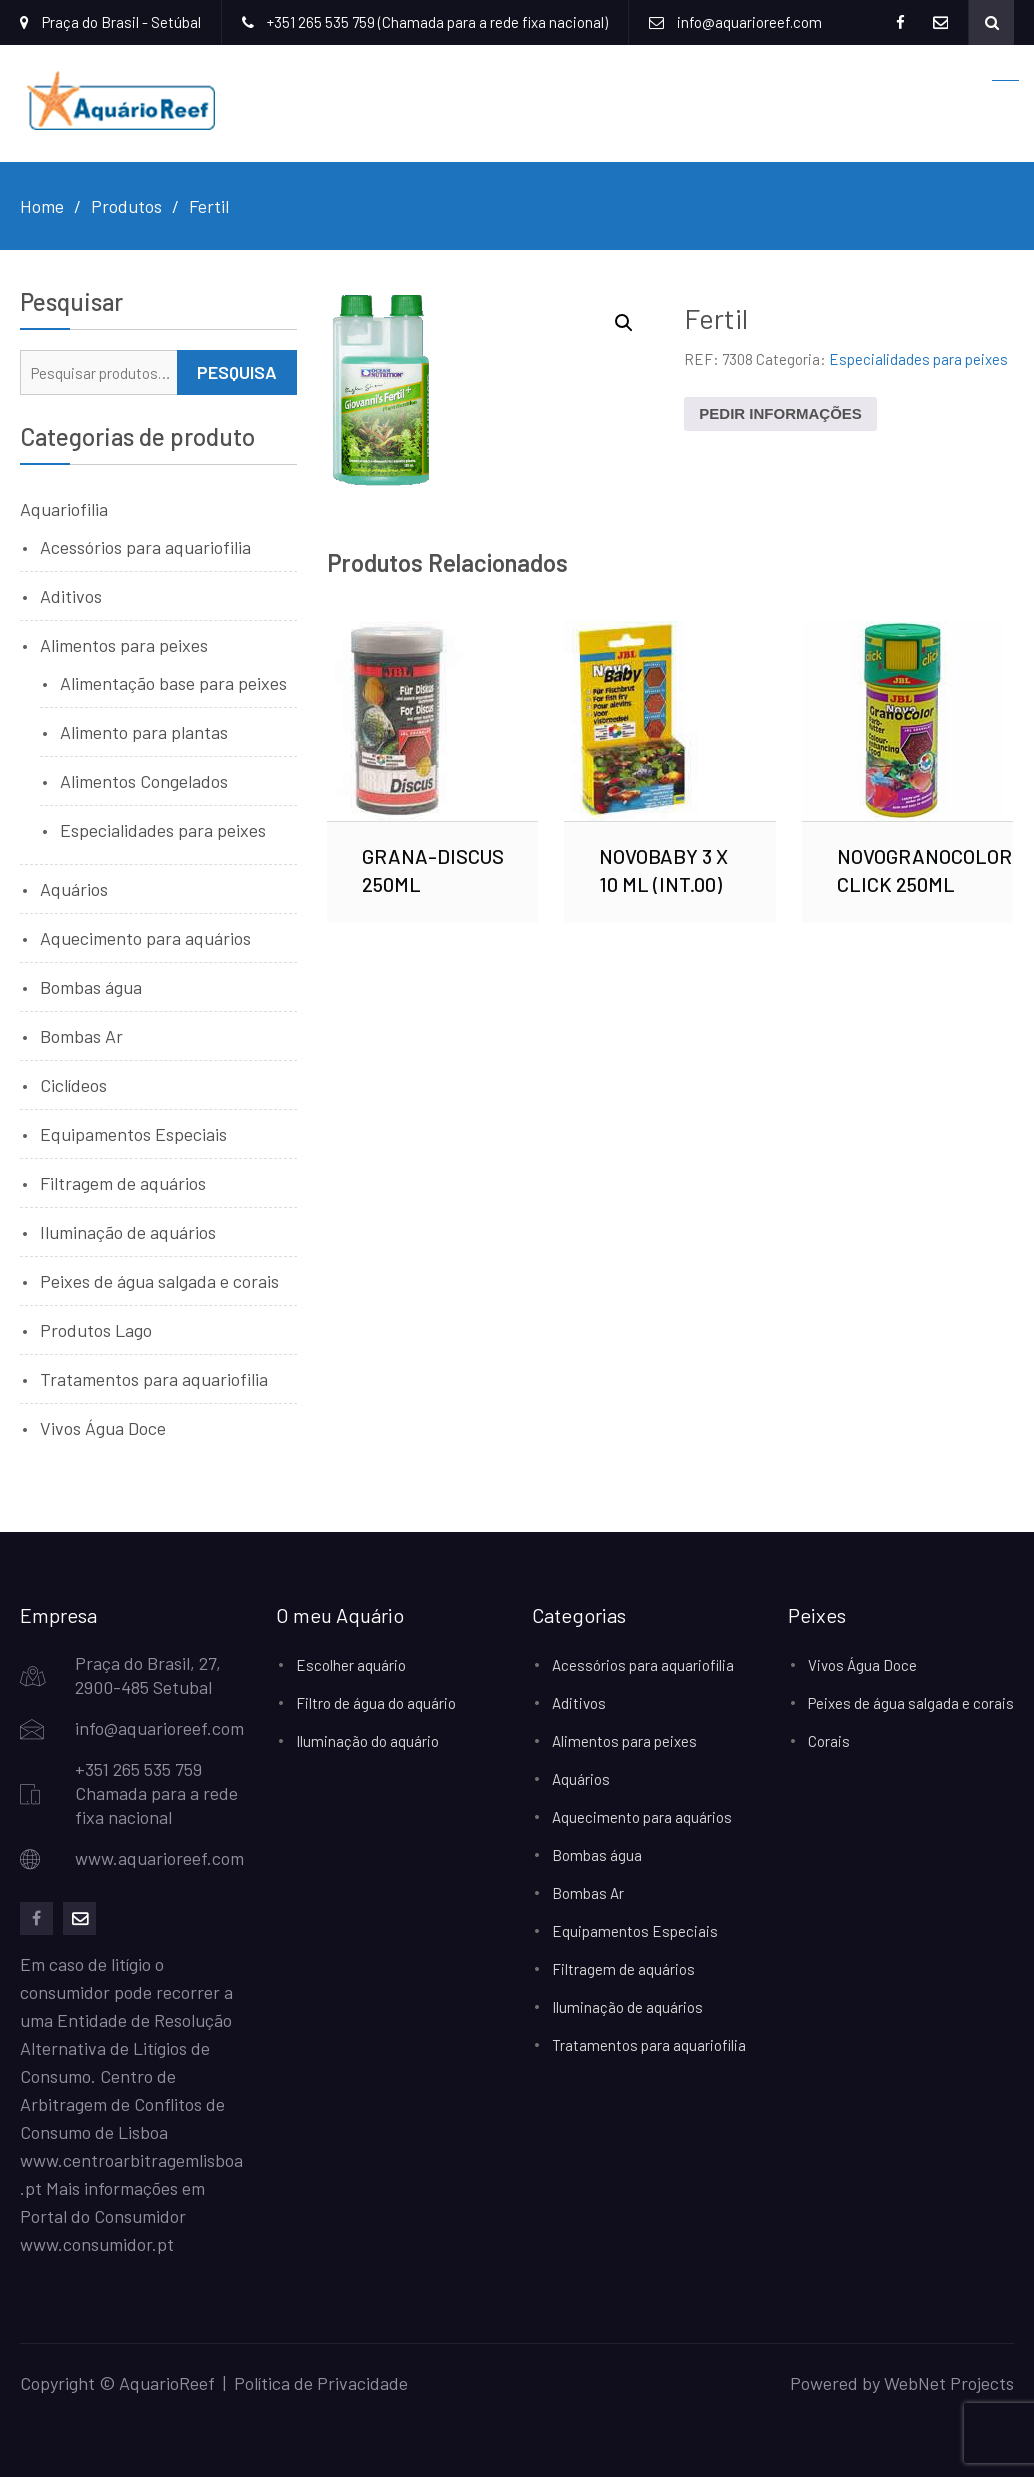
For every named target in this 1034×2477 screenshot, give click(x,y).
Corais (829, 1741)
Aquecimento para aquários (145, 938)
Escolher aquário (351, 1665)
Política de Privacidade (321, 2383)
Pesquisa (237, 372)
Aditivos (71, 596)
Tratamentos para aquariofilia (154, 1379)
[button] (624, 323)
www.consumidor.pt (97, 2244)
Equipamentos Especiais (133, 1134)
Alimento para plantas (144, 732)
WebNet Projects (949, 2383)
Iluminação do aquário (367, 1741)
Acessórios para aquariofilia (145, 547)
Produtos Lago (96, 1330)
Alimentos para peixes (124, 645)
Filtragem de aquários (123, 1183)
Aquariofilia (64, 509)
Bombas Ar (81, 1036)
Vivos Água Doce (103, 1428)
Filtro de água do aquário (376, 1703)
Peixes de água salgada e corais (159, 1281)
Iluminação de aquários (128, 1232)
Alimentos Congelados (144, 781)
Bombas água (91, 987)
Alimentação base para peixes (173, 683)
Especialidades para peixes (918, 359)
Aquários (74, 889)
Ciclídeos (73, 1085)
